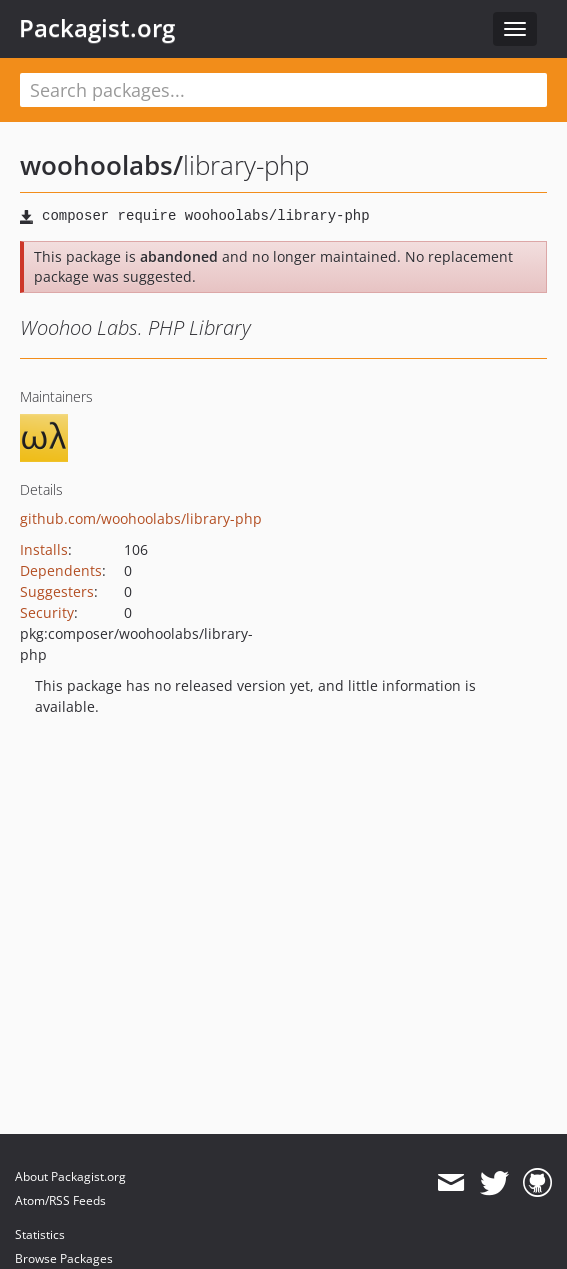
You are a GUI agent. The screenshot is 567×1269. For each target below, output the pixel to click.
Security (47, 612)
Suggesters (57, 591)
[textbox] (283, 90)
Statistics (40, 1234)
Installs (44, 549)
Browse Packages (64, 1258)
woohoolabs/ (101, 165)
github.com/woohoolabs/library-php (141, 518)
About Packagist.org (70, 1176)
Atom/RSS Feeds (60, 1200)
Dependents (61, 570)
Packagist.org (97, 28)
